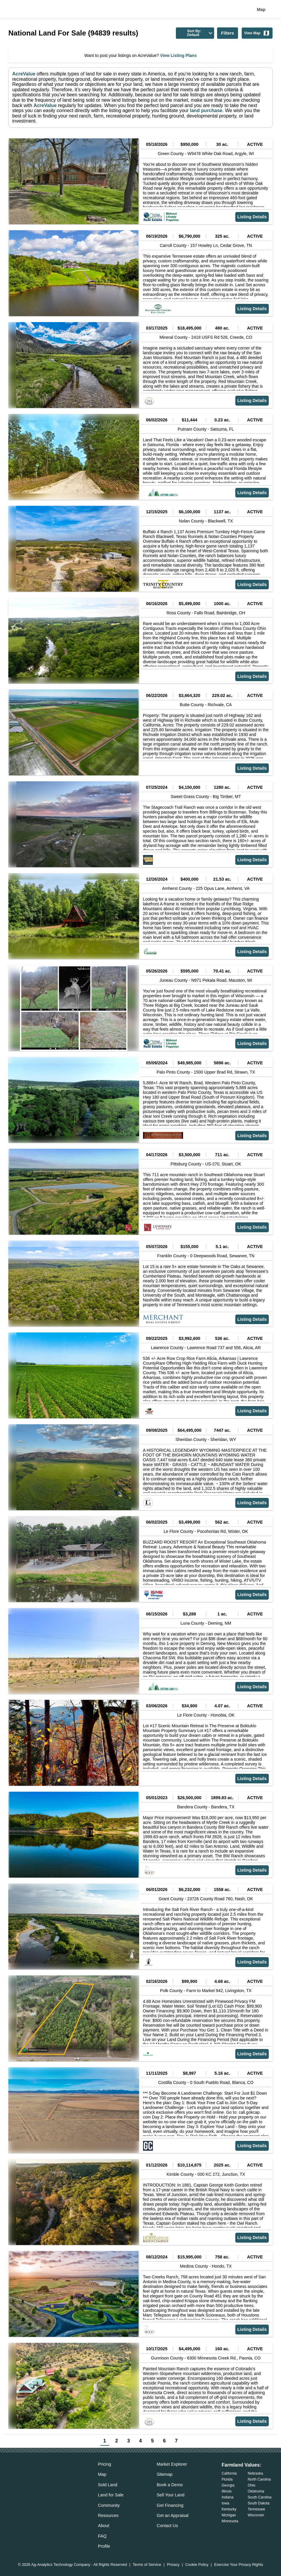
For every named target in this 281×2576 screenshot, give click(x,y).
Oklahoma (256, 2491)
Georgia (228, 2485)
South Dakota (259, 2503)
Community (109, 2505)
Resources (108, 2515)
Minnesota (230, 2521)
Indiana (227, 2497)
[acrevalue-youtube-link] (61, 2475)
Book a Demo (170, 2484)
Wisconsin (256, 2515)
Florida (227, 2479)
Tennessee (256, 2509)
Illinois (226, 2491)
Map (261, 9)
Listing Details (252, 216)
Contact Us (167, 2525)
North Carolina (259, 2479)
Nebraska (255, 2473)
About (103, 2525)
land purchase (206, 110)
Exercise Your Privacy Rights (238, 2565)
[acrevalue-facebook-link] (25, 2476)
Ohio (251, 2485)
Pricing (104, 2464)
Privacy (173, 2565)
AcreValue (23, 73)
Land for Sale (111, 2494)
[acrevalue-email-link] (13, 2475)
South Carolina (259, 2497)
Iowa (225, 2503)
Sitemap (165, 2474)
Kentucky (229, 2509)
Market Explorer (172, 2464)
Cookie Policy (196, 2565)
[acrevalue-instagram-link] (49, 2476)
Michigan (229, 2515)
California (229, 2473)
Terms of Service (147, 2565)
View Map (257, 33)
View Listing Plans (178, 55)
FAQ (102, 2536)
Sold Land (107, 2484)
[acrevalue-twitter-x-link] (37, 2476)
